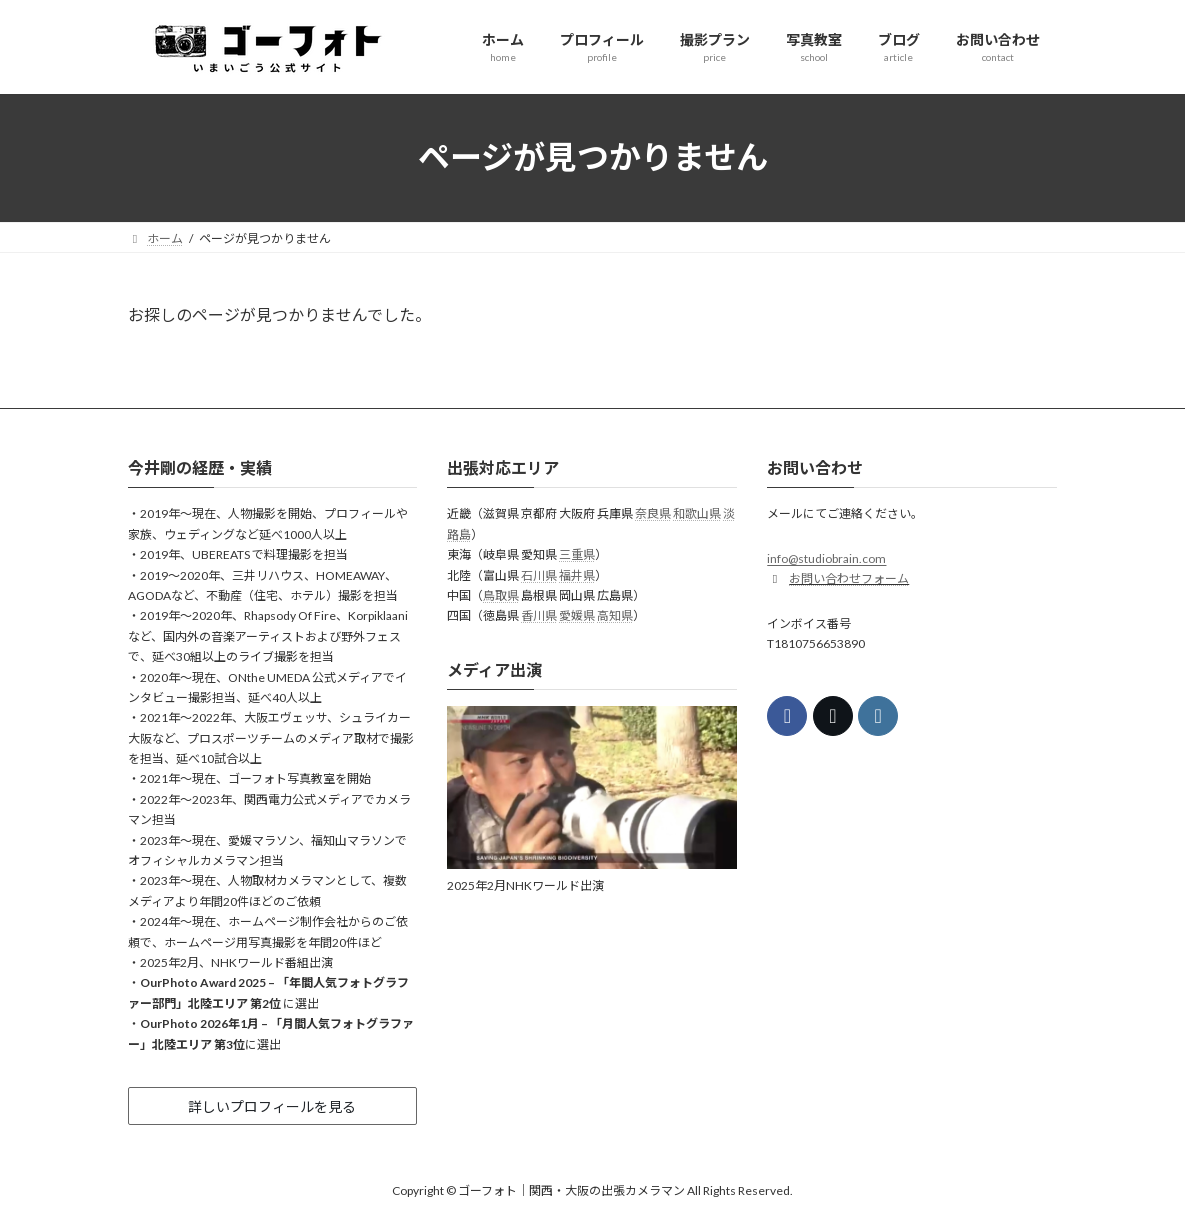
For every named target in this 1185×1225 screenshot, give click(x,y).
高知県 (615, 615)
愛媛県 (577, 615)
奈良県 (653, 513)
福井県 (577, 574)
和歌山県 (697, 513)
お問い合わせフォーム (849, 578)
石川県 (539, 574)
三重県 (577, 554)
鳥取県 (501, 595)
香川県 (539, 615)
